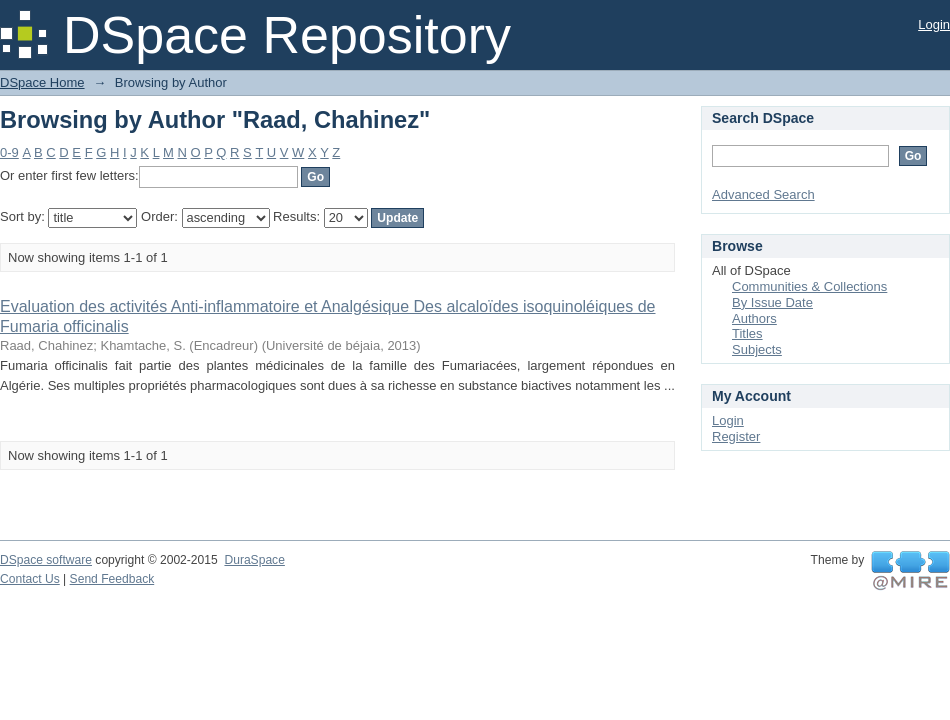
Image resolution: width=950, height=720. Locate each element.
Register (736, 436)
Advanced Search (763, 194)
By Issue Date (772, 302)
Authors (754, 318)
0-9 (9, 152)
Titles (747, 333)
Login (934, 24)
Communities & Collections (809, 286)
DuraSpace (254, 560)
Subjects (757, 349)
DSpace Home (42, 82)
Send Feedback (112, 579)
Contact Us (30, 579)
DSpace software (46, 560)
